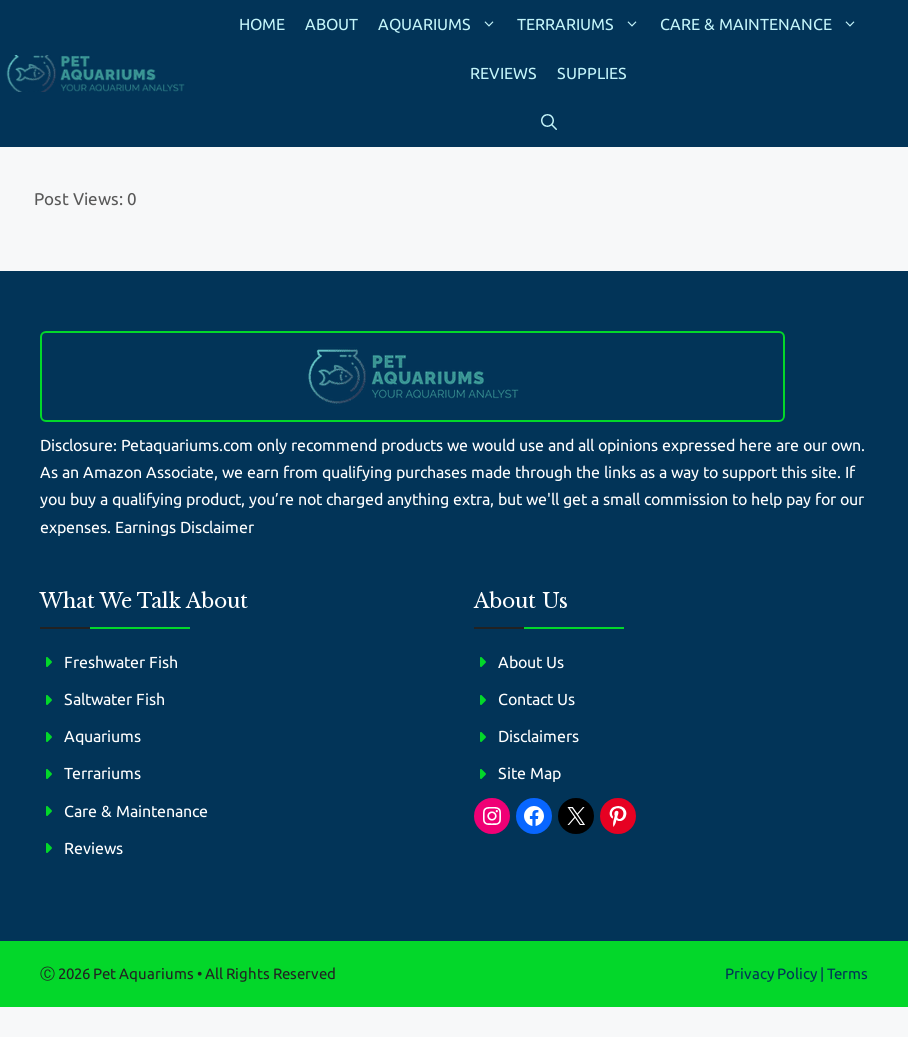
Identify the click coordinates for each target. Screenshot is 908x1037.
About (331, 24)
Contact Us (536, 699)
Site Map (529, 773)
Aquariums (442, 24)
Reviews (503, 73)
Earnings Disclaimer (184, 527)
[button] (549, 122)
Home (262, 24)
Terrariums (583, 24)
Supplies (592, 73)
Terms (847, 973)
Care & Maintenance (764, 24)
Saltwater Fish (114, 699)
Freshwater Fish (121, 662)
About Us (531, 662)
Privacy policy (771, 973)
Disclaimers (538, 736)
